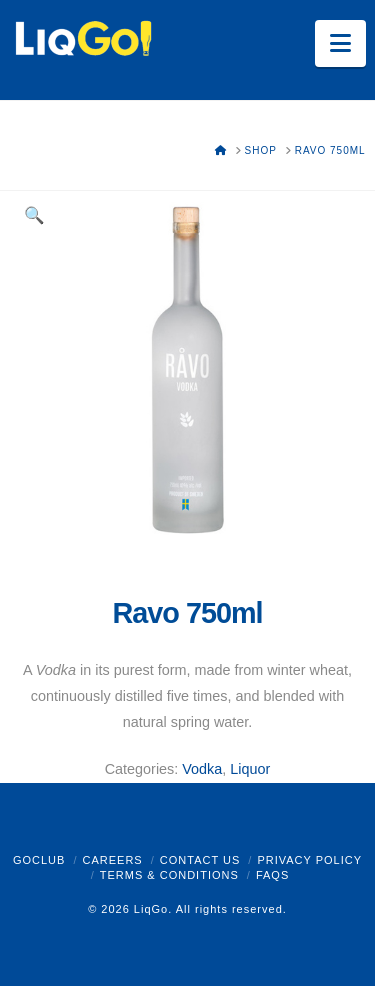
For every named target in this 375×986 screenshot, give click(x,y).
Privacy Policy (309, 860)
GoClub (39, 860)
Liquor (250, 769)
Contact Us (200, 860)
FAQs (272, 875)
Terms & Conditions (169, 875)
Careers (112, 860)
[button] (340, 43)
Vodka (202, 769)
